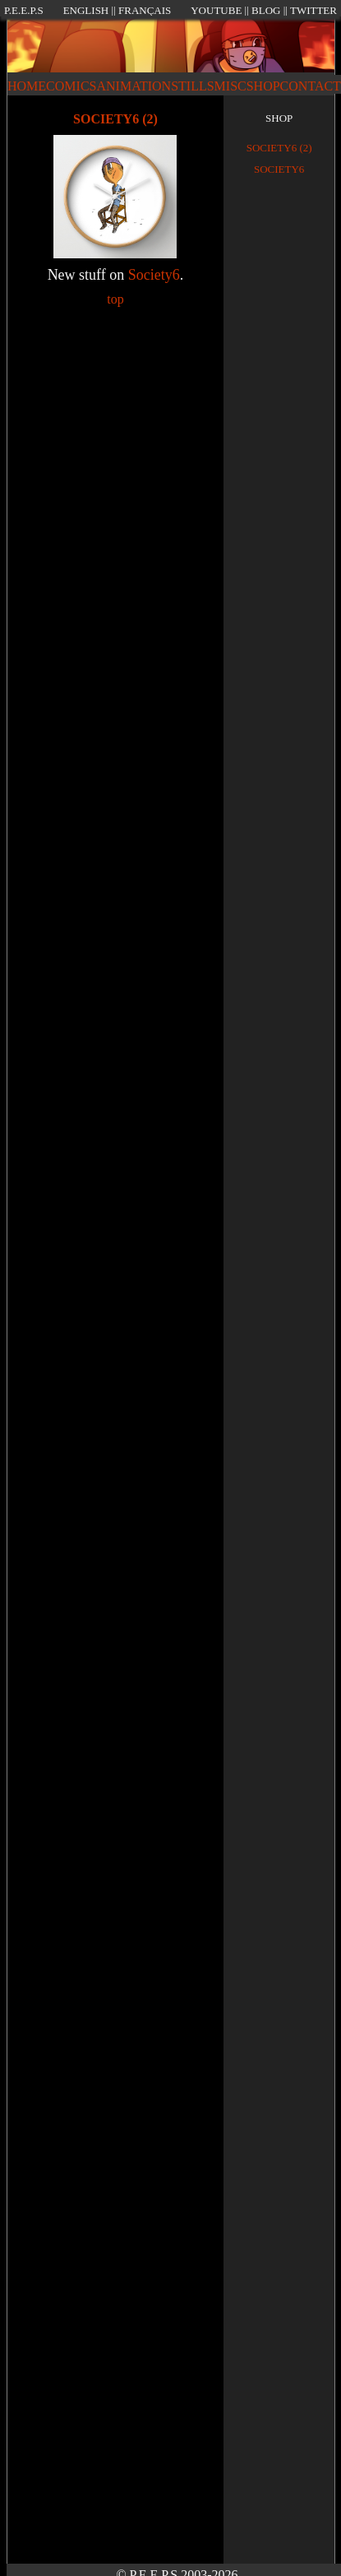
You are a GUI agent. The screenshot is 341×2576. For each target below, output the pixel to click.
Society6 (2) (279, 148)
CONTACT (310, 86)
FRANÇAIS (144, 10)
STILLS (192, 86)
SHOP (263, 86)
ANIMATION (133, 86)
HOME (26, 86)
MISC (230, 86)
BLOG (265, 10)
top (115, 299)
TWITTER (313, 10)
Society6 (154, 275)
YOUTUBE (216, 10)
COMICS (71, 86)
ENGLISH (86, 10)
